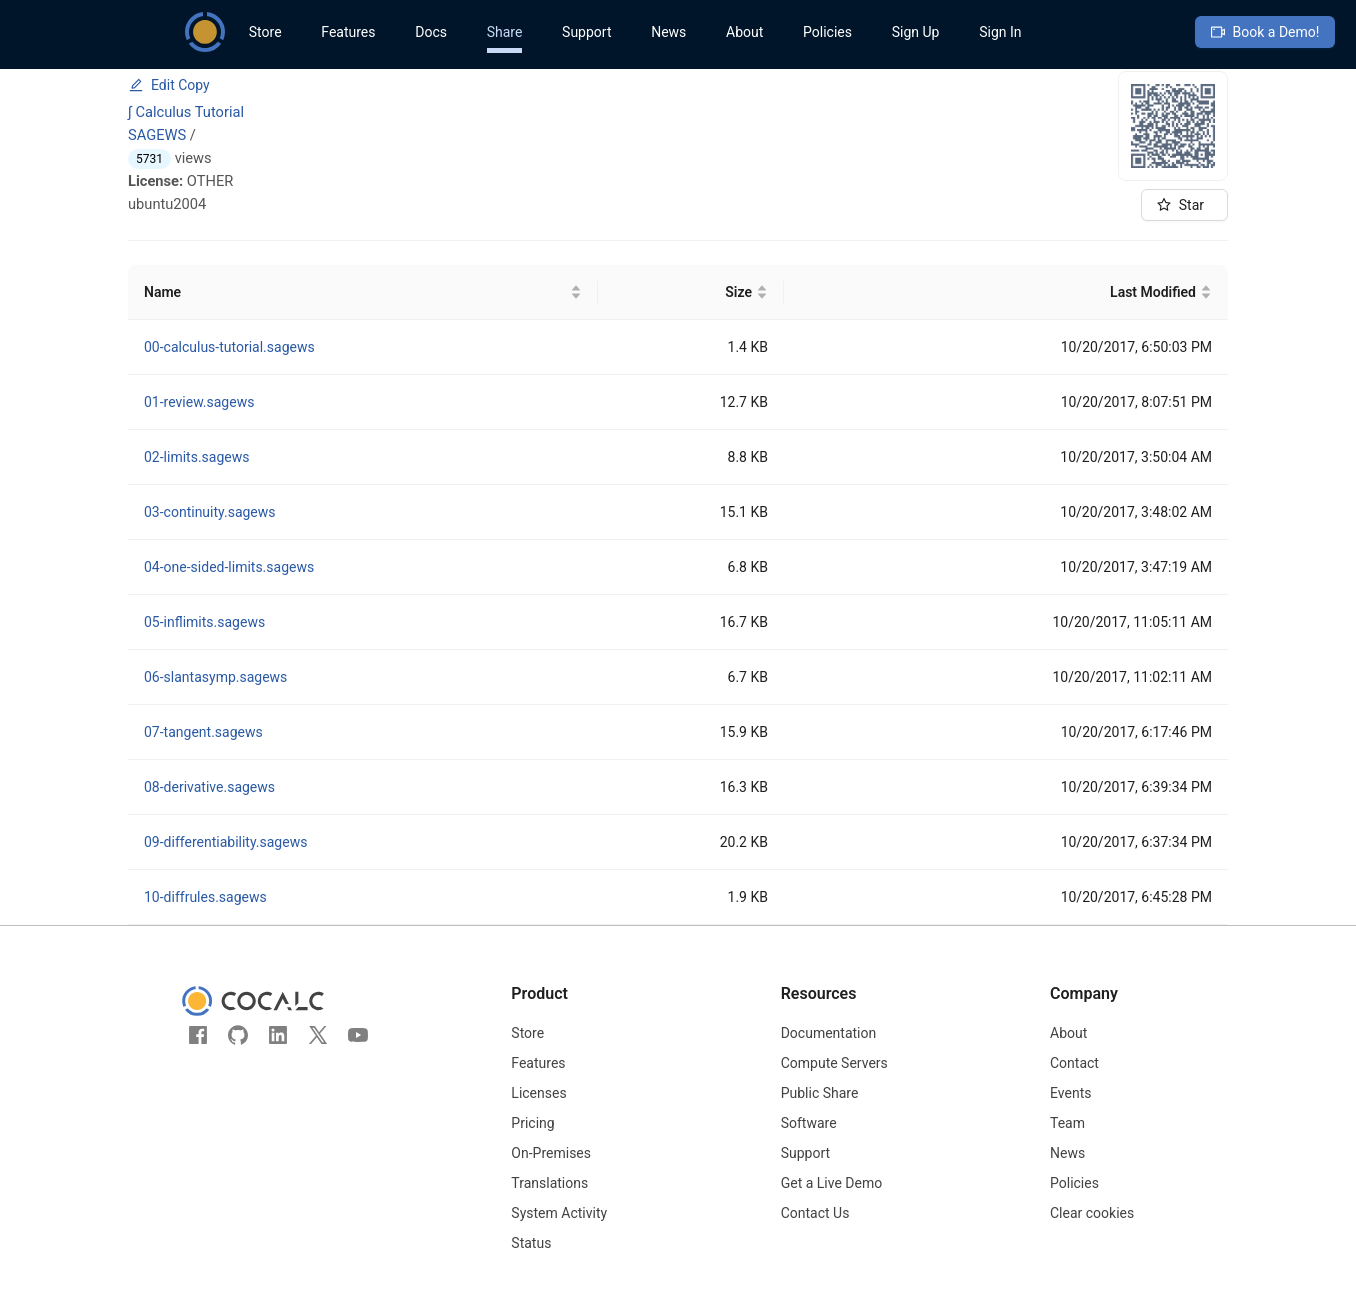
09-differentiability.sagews (225, 842)
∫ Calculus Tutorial (186, 112)
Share (505, 32)
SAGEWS (157, 135)
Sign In (1000, 32)
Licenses (538, 1093)
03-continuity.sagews (210, 512)
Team (1067, 1123)
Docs (431, 32)
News (668, 32)
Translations (549, 1183)
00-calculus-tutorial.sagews (229, 347)
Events (1070, 1093)
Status (531, 1243)
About (744, 32)
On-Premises (551, 1153)
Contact (1074, 1063)
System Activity (559, 1213)
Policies (827, 32)
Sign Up (916, 32)
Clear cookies (1092, 1213)
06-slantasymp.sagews (215, 677)
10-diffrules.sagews (205, 897)
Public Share (820, 1093)
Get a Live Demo (832, 1183)
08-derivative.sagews (209, 787)
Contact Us (815, 1213)
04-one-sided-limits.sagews (229, 567)
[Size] (691, 292)
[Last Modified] (1006, 292)
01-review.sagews (199, 402)
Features (348, 32)
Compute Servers (834, 1063)
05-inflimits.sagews (204, 622)
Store (265, 32)
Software (809, 1123)
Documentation (829, 1033)
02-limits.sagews (196, 457)
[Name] (363, 292)
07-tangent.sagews (203, 732)
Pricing (532, 1123)
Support (586, 32)
